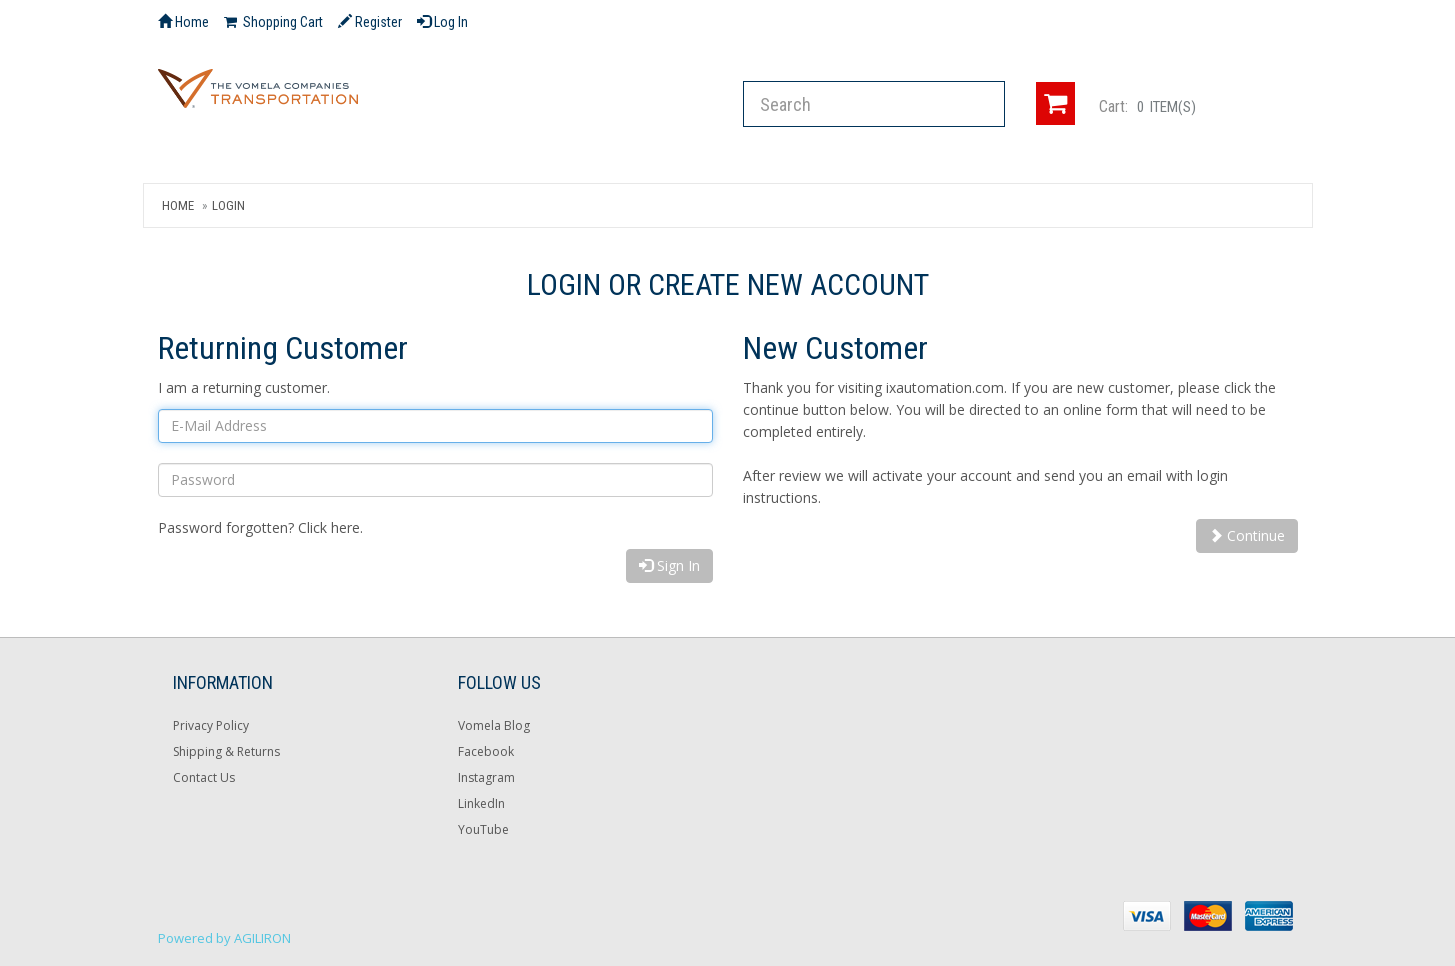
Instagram (486, 777)
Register (370, 22)
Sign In (669, 565)
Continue (1247, 535)
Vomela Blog (494, 725)
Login (228, 205)
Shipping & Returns (226, 751)
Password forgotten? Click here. (260, 527)
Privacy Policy (211, 725)
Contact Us (204, 777)
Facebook (486, 751)
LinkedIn (481, 803)
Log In (442, 22)
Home (178, 205)
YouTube (483, 829)
